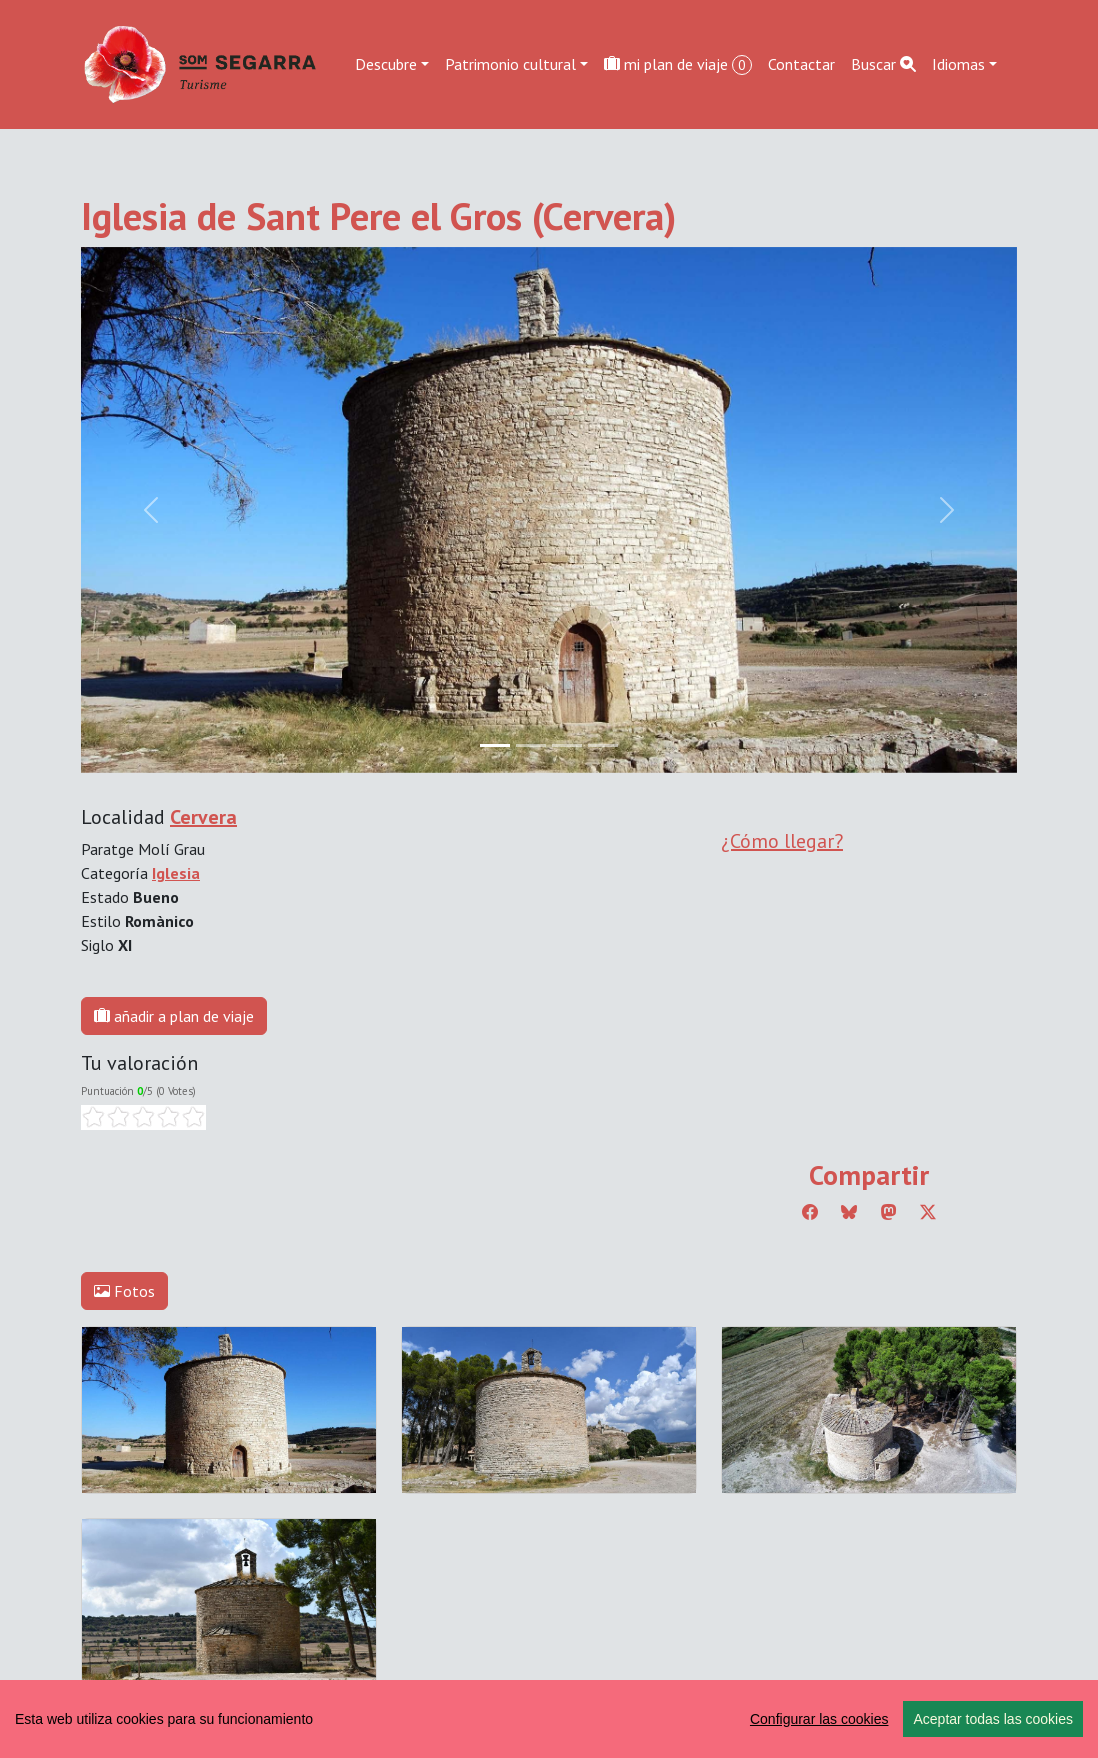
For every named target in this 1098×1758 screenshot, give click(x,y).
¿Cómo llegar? (782, 841)
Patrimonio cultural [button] (510, 64)
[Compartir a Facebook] (810, 1212)
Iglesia (176, 873)
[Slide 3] (603, 745)
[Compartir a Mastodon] (889, 1212)
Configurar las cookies (819, 1719)
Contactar (801, 64)
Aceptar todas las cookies (993, 1719)
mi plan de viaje (678, 64)
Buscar (883, 64)
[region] (549, 1719)
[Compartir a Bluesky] (849, 1212)
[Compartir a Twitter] (928, 1212)
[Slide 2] (567, 745)
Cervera (203, 817)
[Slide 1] (531, 745)
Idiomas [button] (958, 64)
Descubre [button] (386, 64)
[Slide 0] (495, 745)
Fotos (124, 1291)
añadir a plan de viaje (174, 1016)
